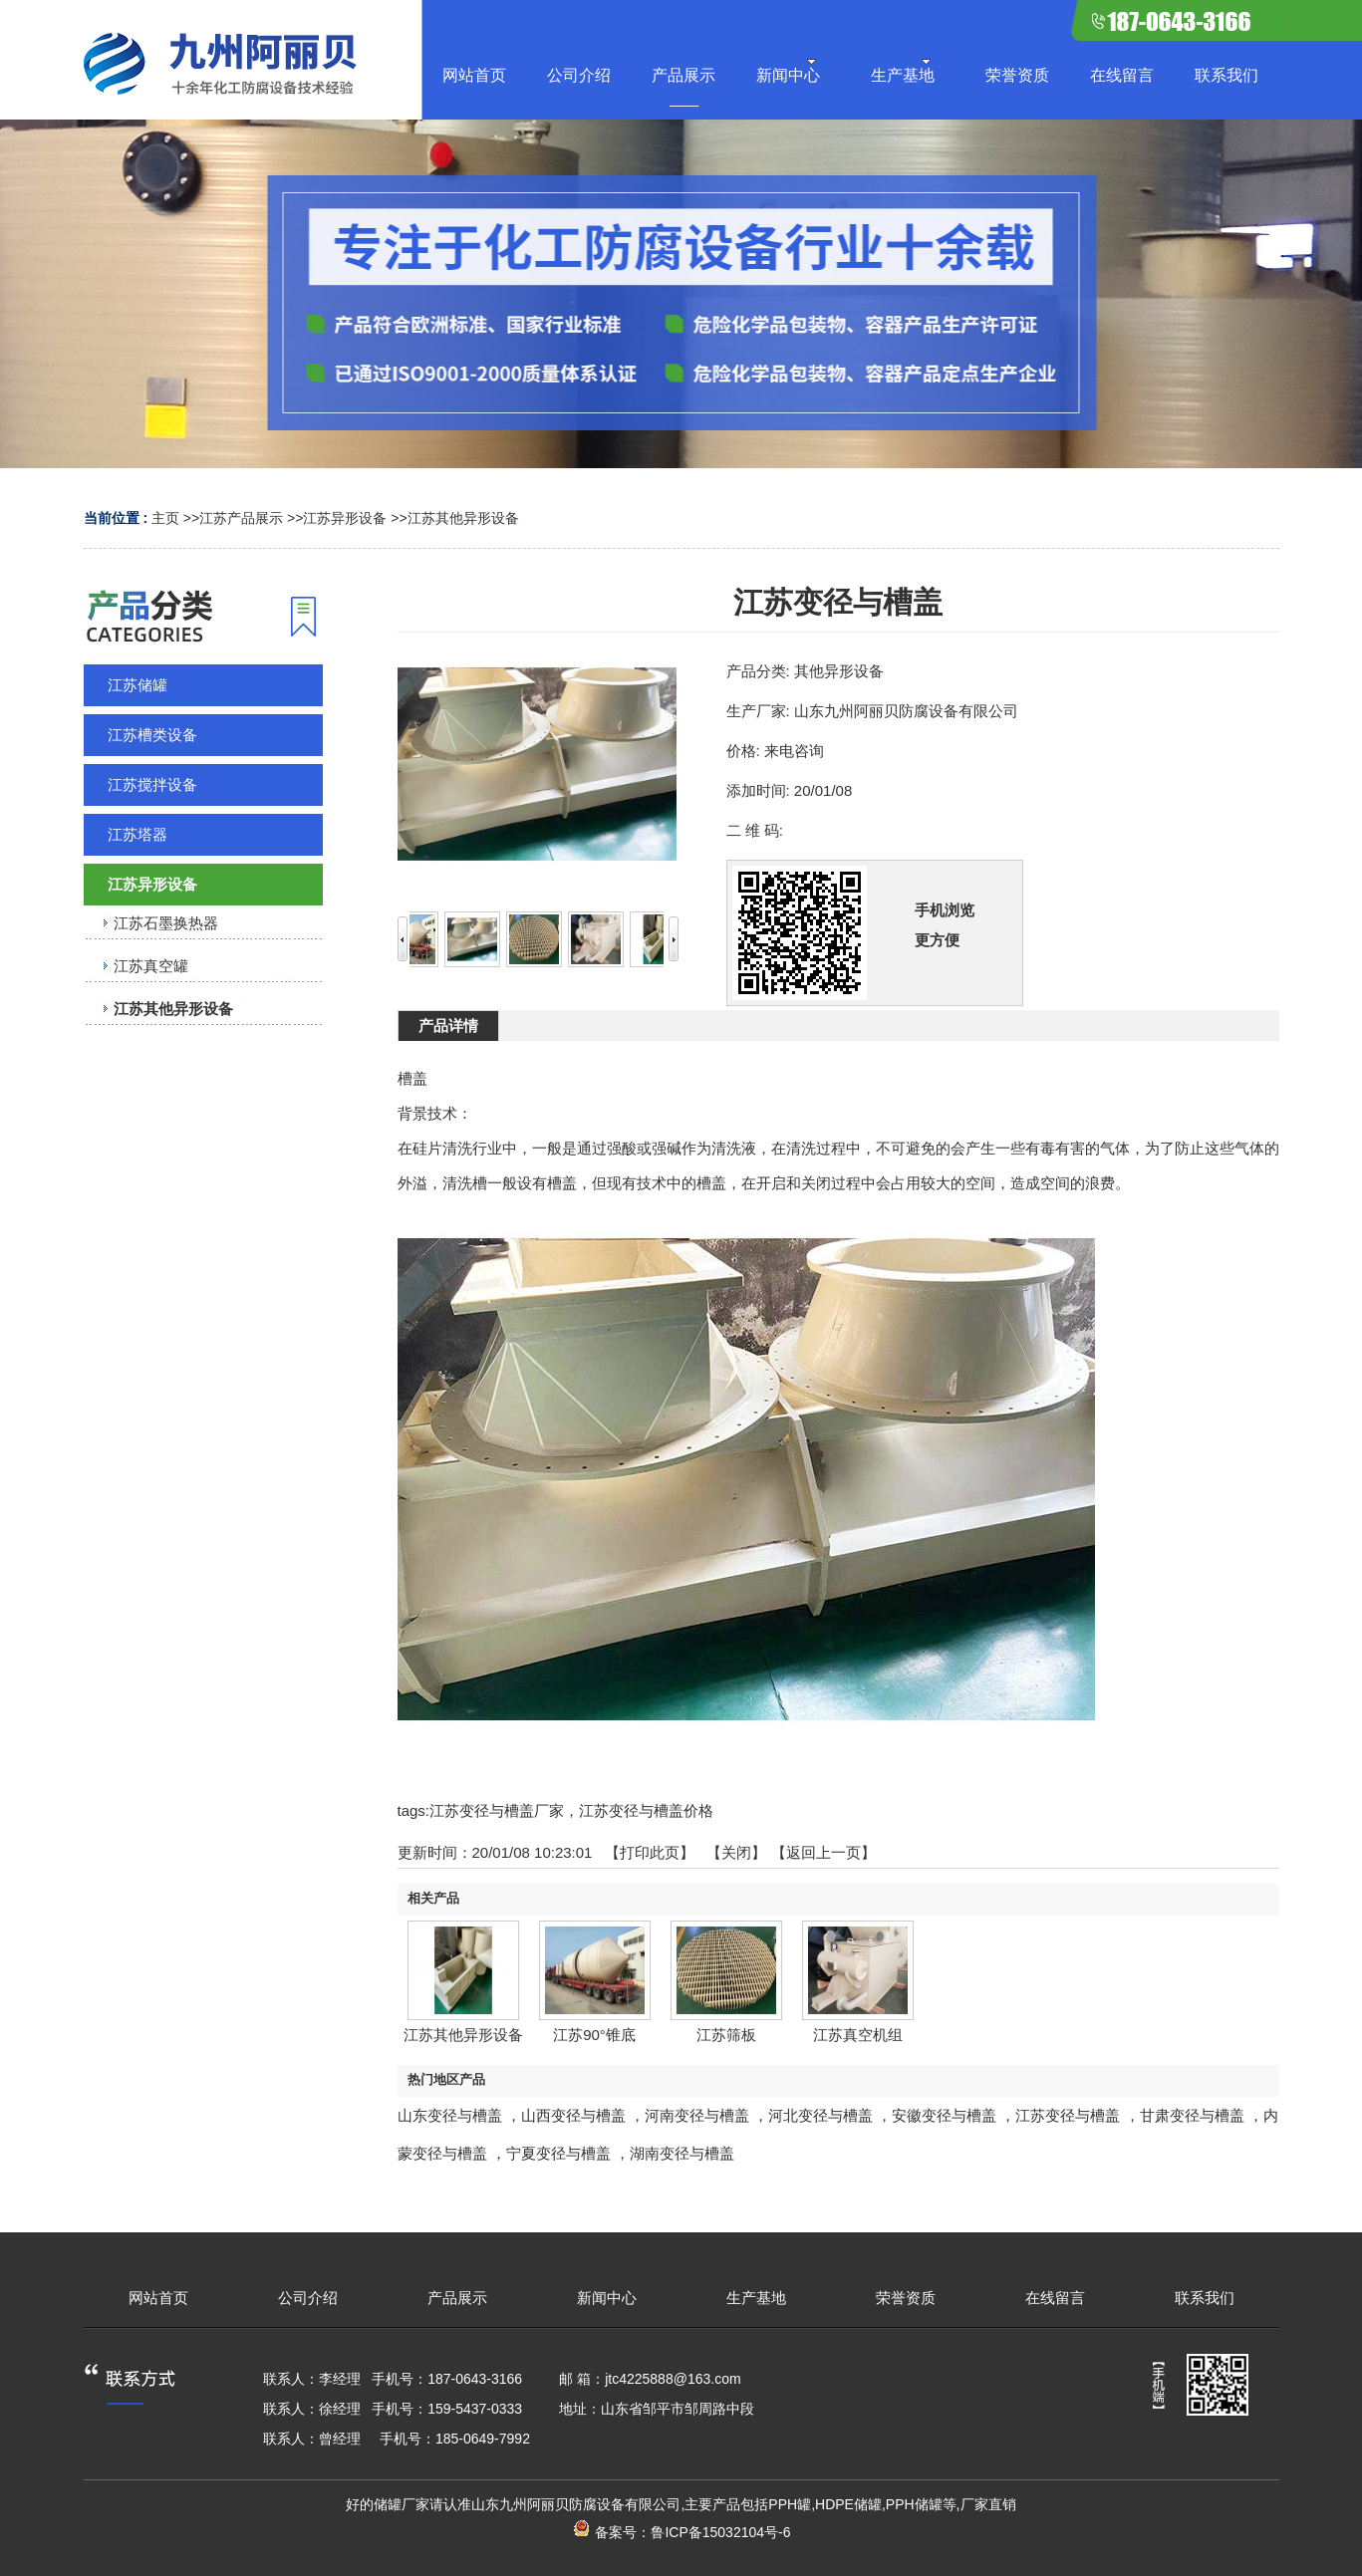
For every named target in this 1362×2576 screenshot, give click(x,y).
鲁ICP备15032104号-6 (720, 2532)
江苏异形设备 (345, 518)
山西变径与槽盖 (573, 2115)
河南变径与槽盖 (697, 2115)
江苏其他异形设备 (463, 518)
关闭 (736, 1852)
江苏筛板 (726, 2034)
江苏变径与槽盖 (1067, 2115)
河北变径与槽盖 (820, 2115)
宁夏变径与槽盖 (558, 2153)
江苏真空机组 (858, 2034)
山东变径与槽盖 (450, 2115)
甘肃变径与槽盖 (1192, 2115)
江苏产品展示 (241, 518)
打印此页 (650, 1852)
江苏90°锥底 (594, 2034)
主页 (165, 518)
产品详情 (448, 1025)
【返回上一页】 (823, 1852)
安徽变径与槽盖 (944, 2115)
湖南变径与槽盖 (682, 2153)
